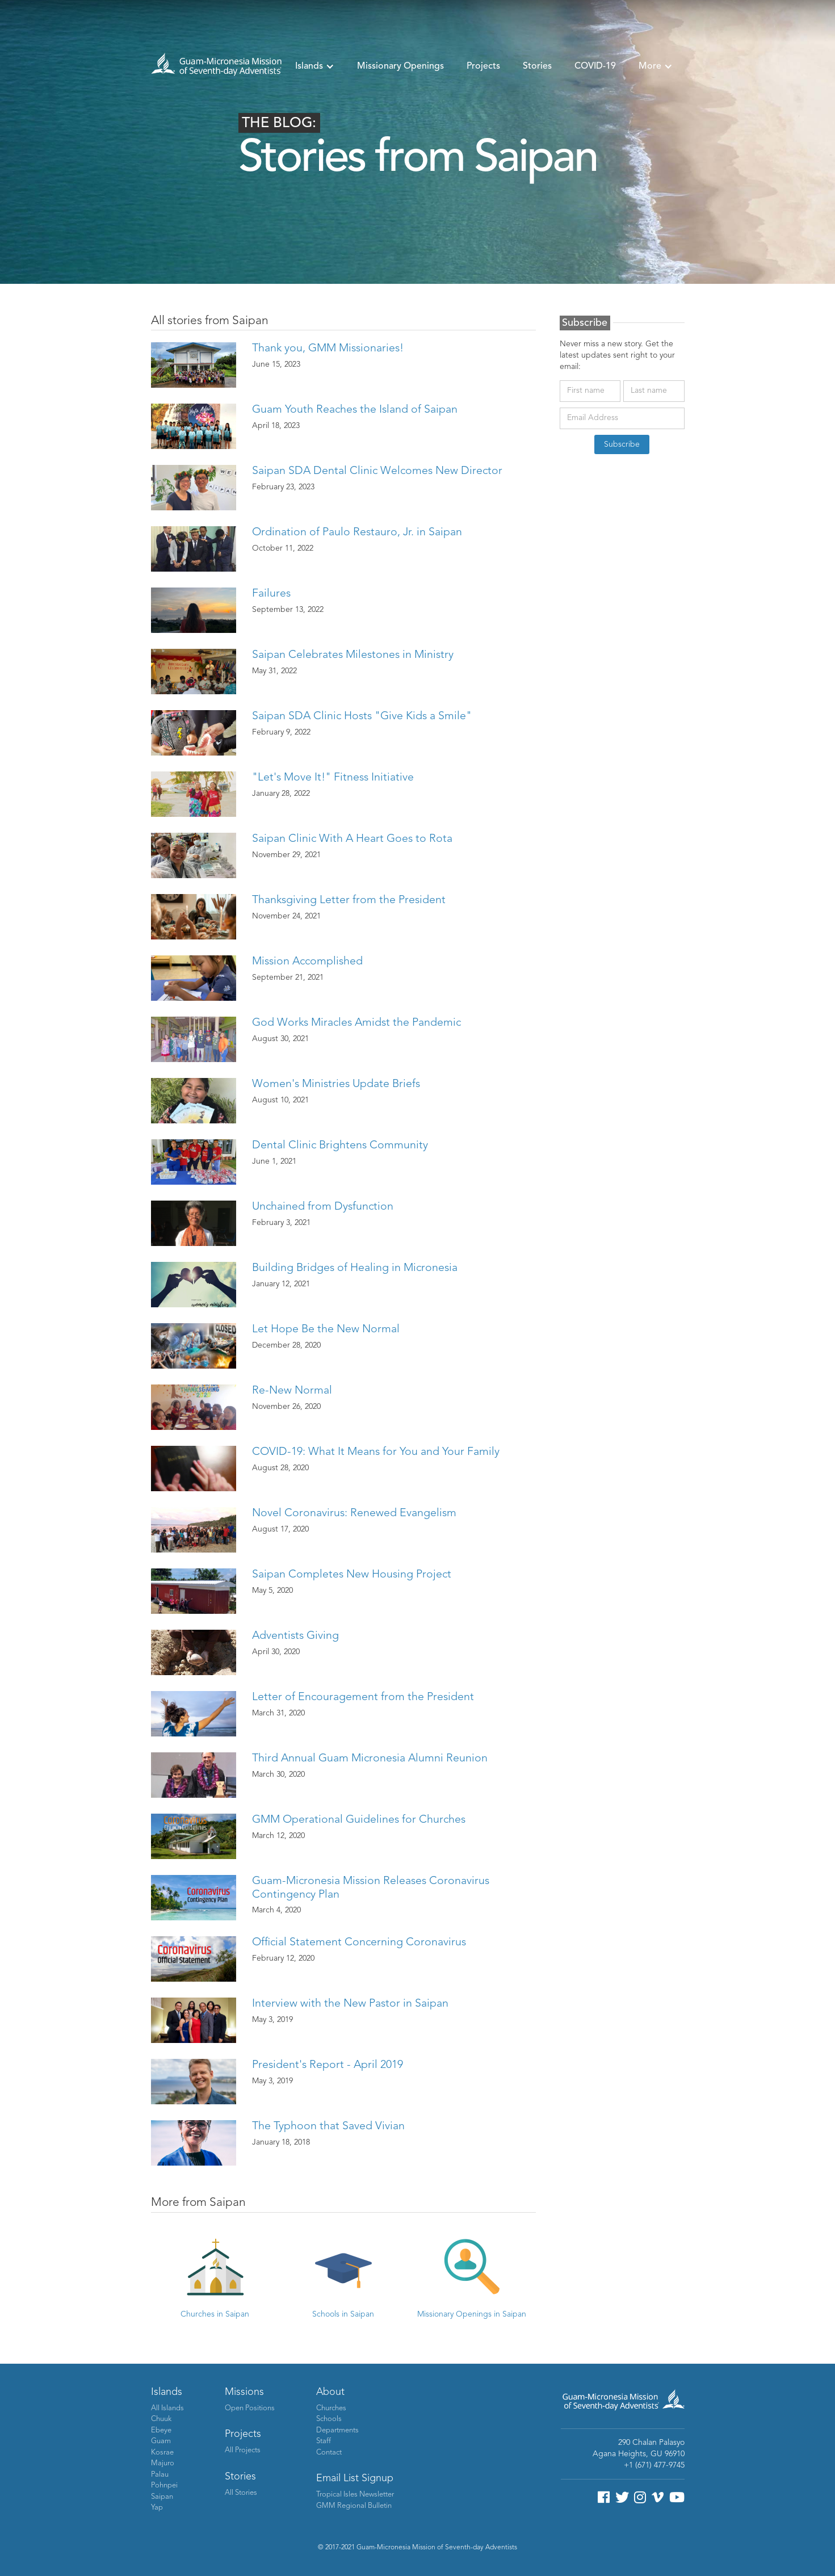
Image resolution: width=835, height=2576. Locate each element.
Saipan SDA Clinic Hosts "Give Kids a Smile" (362, 716)
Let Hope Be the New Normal (326, 1329)
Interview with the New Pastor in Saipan (350, 2003)
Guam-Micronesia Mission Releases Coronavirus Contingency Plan (370, 1888)
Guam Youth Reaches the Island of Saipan (355, 410)
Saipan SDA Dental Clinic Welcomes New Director (377, 471)
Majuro (162, 2463)
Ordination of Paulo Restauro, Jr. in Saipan (357, 532)
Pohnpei (164, 2485)
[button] (315, 66)
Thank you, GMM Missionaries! (328, 348)
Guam (161, 2441)
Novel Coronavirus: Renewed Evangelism (354, 1513)
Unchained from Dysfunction (322, 1207)
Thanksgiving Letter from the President (349, 900)
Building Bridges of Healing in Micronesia (355, 1268)
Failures (271, 593)
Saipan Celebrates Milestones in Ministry (353, 655)
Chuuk (161, 2419)
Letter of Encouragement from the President (363, 1697)
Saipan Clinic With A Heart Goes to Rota (352, 839)
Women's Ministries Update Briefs (336, 1084)
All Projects (243, 2450)
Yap (157, 2507)
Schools (329, 2419)
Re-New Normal (292, 1390)
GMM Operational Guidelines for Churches (358, 1820)
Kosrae (162, 2452)
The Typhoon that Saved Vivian (328, 2126)
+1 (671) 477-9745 (654, 2465)
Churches (331, 2408)
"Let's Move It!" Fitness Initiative (333, 777)
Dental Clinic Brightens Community (340, 1145)
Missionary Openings (400, 66)
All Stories (241, 2493)
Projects (483, 66)
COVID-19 (595, 66)
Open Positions (250, 2408)
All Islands (167, 2408)
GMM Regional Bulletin (354, 2506)
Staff (323, 2441)
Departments (337, 2430)
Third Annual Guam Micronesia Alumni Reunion (370, 1758)
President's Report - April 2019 (327, 2065)
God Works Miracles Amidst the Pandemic (356, 1023)
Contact (329, 2452)
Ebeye (161, 2430)
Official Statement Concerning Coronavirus (359, 1942)
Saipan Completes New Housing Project (351, 1574)
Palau (160, 2474)
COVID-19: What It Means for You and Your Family (376, 1452)
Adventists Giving (295, 1636)
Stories (537, 66)
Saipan (162, 2497)
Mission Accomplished (307, 961)
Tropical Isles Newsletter (355, 2494)
